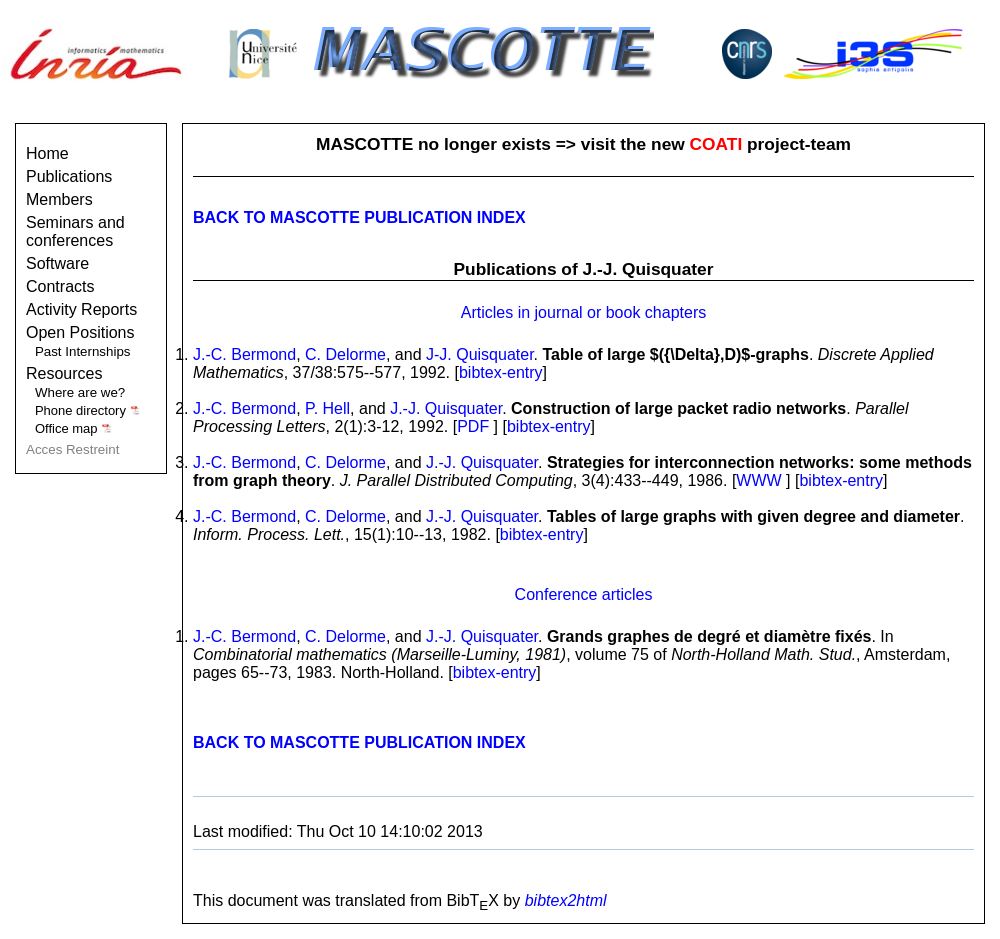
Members (59, 199)
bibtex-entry (501, 372)
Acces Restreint (72, 449)
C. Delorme (345, 354)
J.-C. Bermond (244, 354)
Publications (69, 176)
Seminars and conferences (75, 231)
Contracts (60, 286)
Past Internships (83, 351)
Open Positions (80, 332)
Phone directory (87, 410)
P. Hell (327, 408)
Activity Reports (81, 309)
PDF (473, 426)
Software (57, 263)
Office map (73, 428)
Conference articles (584, 594)
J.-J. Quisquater (446, 408)
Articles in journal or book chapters (583, 312)
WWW (758, 480)
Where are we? (80, 392)
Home (47, 153)
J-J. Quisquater (480, 354)
